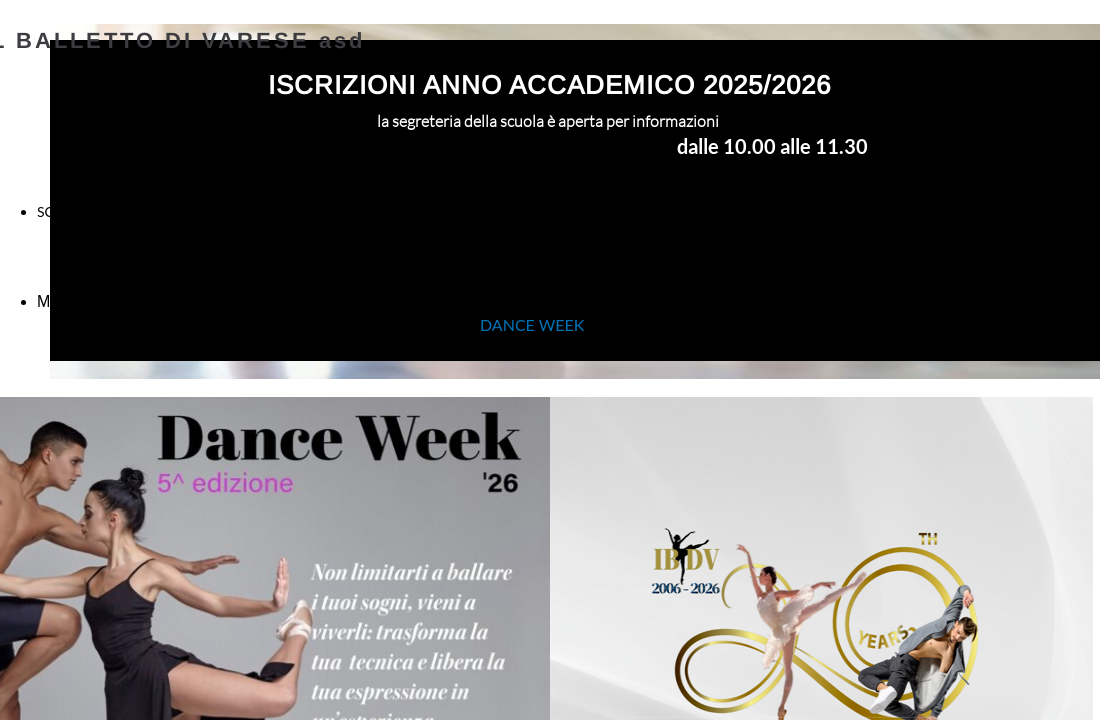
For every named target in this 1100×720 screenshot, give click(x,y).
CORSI (689, 211)
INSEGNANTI (408, 216)
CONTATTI (980, 211)
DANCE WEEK (534, 324)
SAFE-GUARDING (550, 267)
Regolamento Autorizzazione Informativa (918, 302)
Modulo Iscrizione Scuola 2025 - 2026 (171, 301)
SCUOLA (64, 211)
